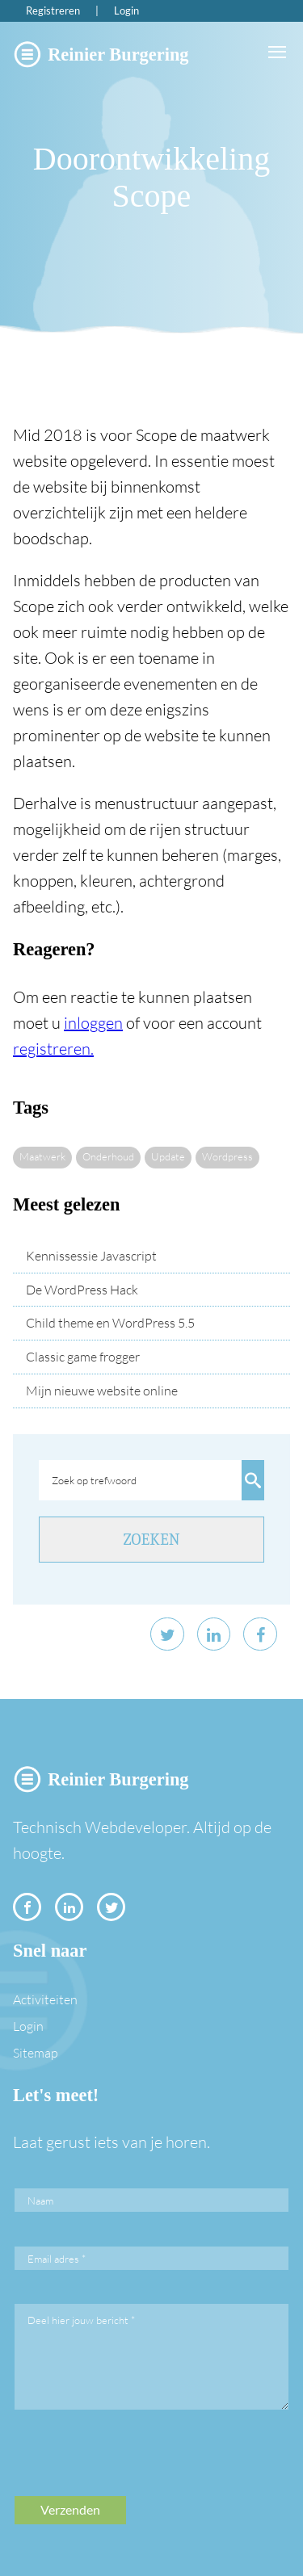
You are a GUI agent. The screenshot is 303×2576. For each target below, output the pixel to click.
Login (126, 10)
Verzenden (70, 2509)
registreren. (53, 1048)
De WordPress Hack (82, 1290)
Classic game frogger (83, 1357)
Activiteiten (45, 1999)
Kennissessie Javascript (91, 1256)
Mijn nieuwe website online (102, 1390)
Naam (40, 2200)
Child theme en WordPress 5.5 (110, 1323)
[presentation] (137, 2464)
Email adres (56, 2258)
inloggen (93, 1023)
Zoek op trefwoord (94, 1480)
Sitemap (35, 2053)
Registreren (53, 10)
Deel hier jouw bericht (81, 2320)
